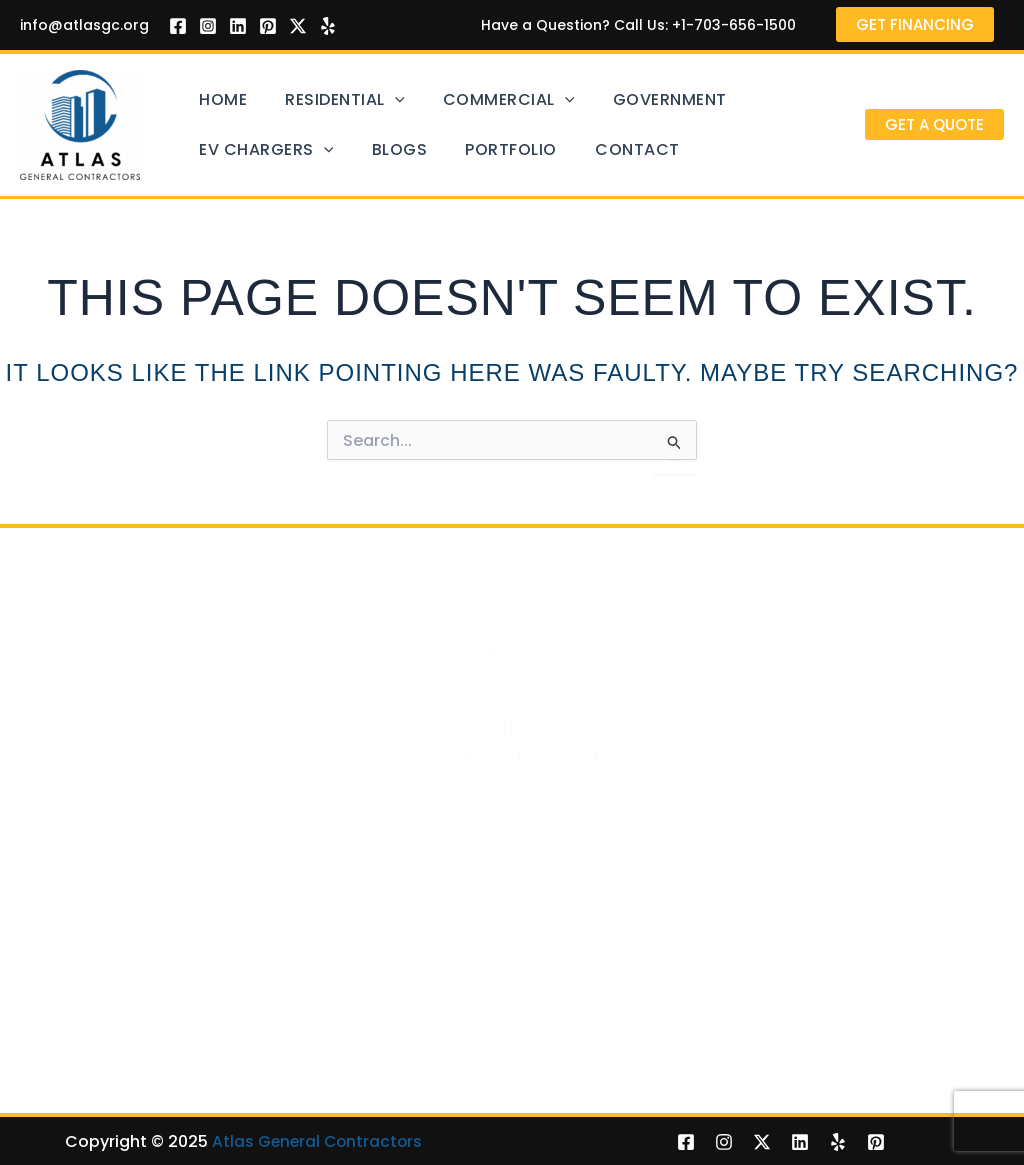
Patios (734, 965)
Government (606, 99)
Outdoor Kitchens (777, 1077)
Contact (573, 149)
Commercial (463, 100)
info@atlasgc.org (84, 25)
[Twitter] (298, 26)
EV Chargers (257, 150)
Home (214, 99)
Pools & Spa (66, 993)
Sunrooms (749, 1049)
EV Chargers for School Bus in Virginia (511, 1077)
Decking (51, 965)
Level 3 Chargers (429, 1021)
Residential (317, 100)
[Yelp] (328, 26)
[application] (368, 100)
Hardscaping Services (794, 1021)
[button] (934, 124)
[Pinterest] (268, 26)
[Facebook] (178, 26)
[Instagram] (208, 26)
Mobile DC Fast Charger (457, 1049)
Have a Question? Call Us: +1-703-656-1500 (634, 25)
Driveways (60, 1021)
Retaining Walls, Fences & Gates (146, 1049)
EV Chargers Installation (460, 965)
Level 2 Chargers (429, 993)
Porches (740, 993)
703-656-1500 (640, 785)
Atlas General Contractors (317, 1140)
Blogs (372, 149)
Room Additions (82, 1077)
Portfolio (466, 149)
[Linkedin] (238, 26)
